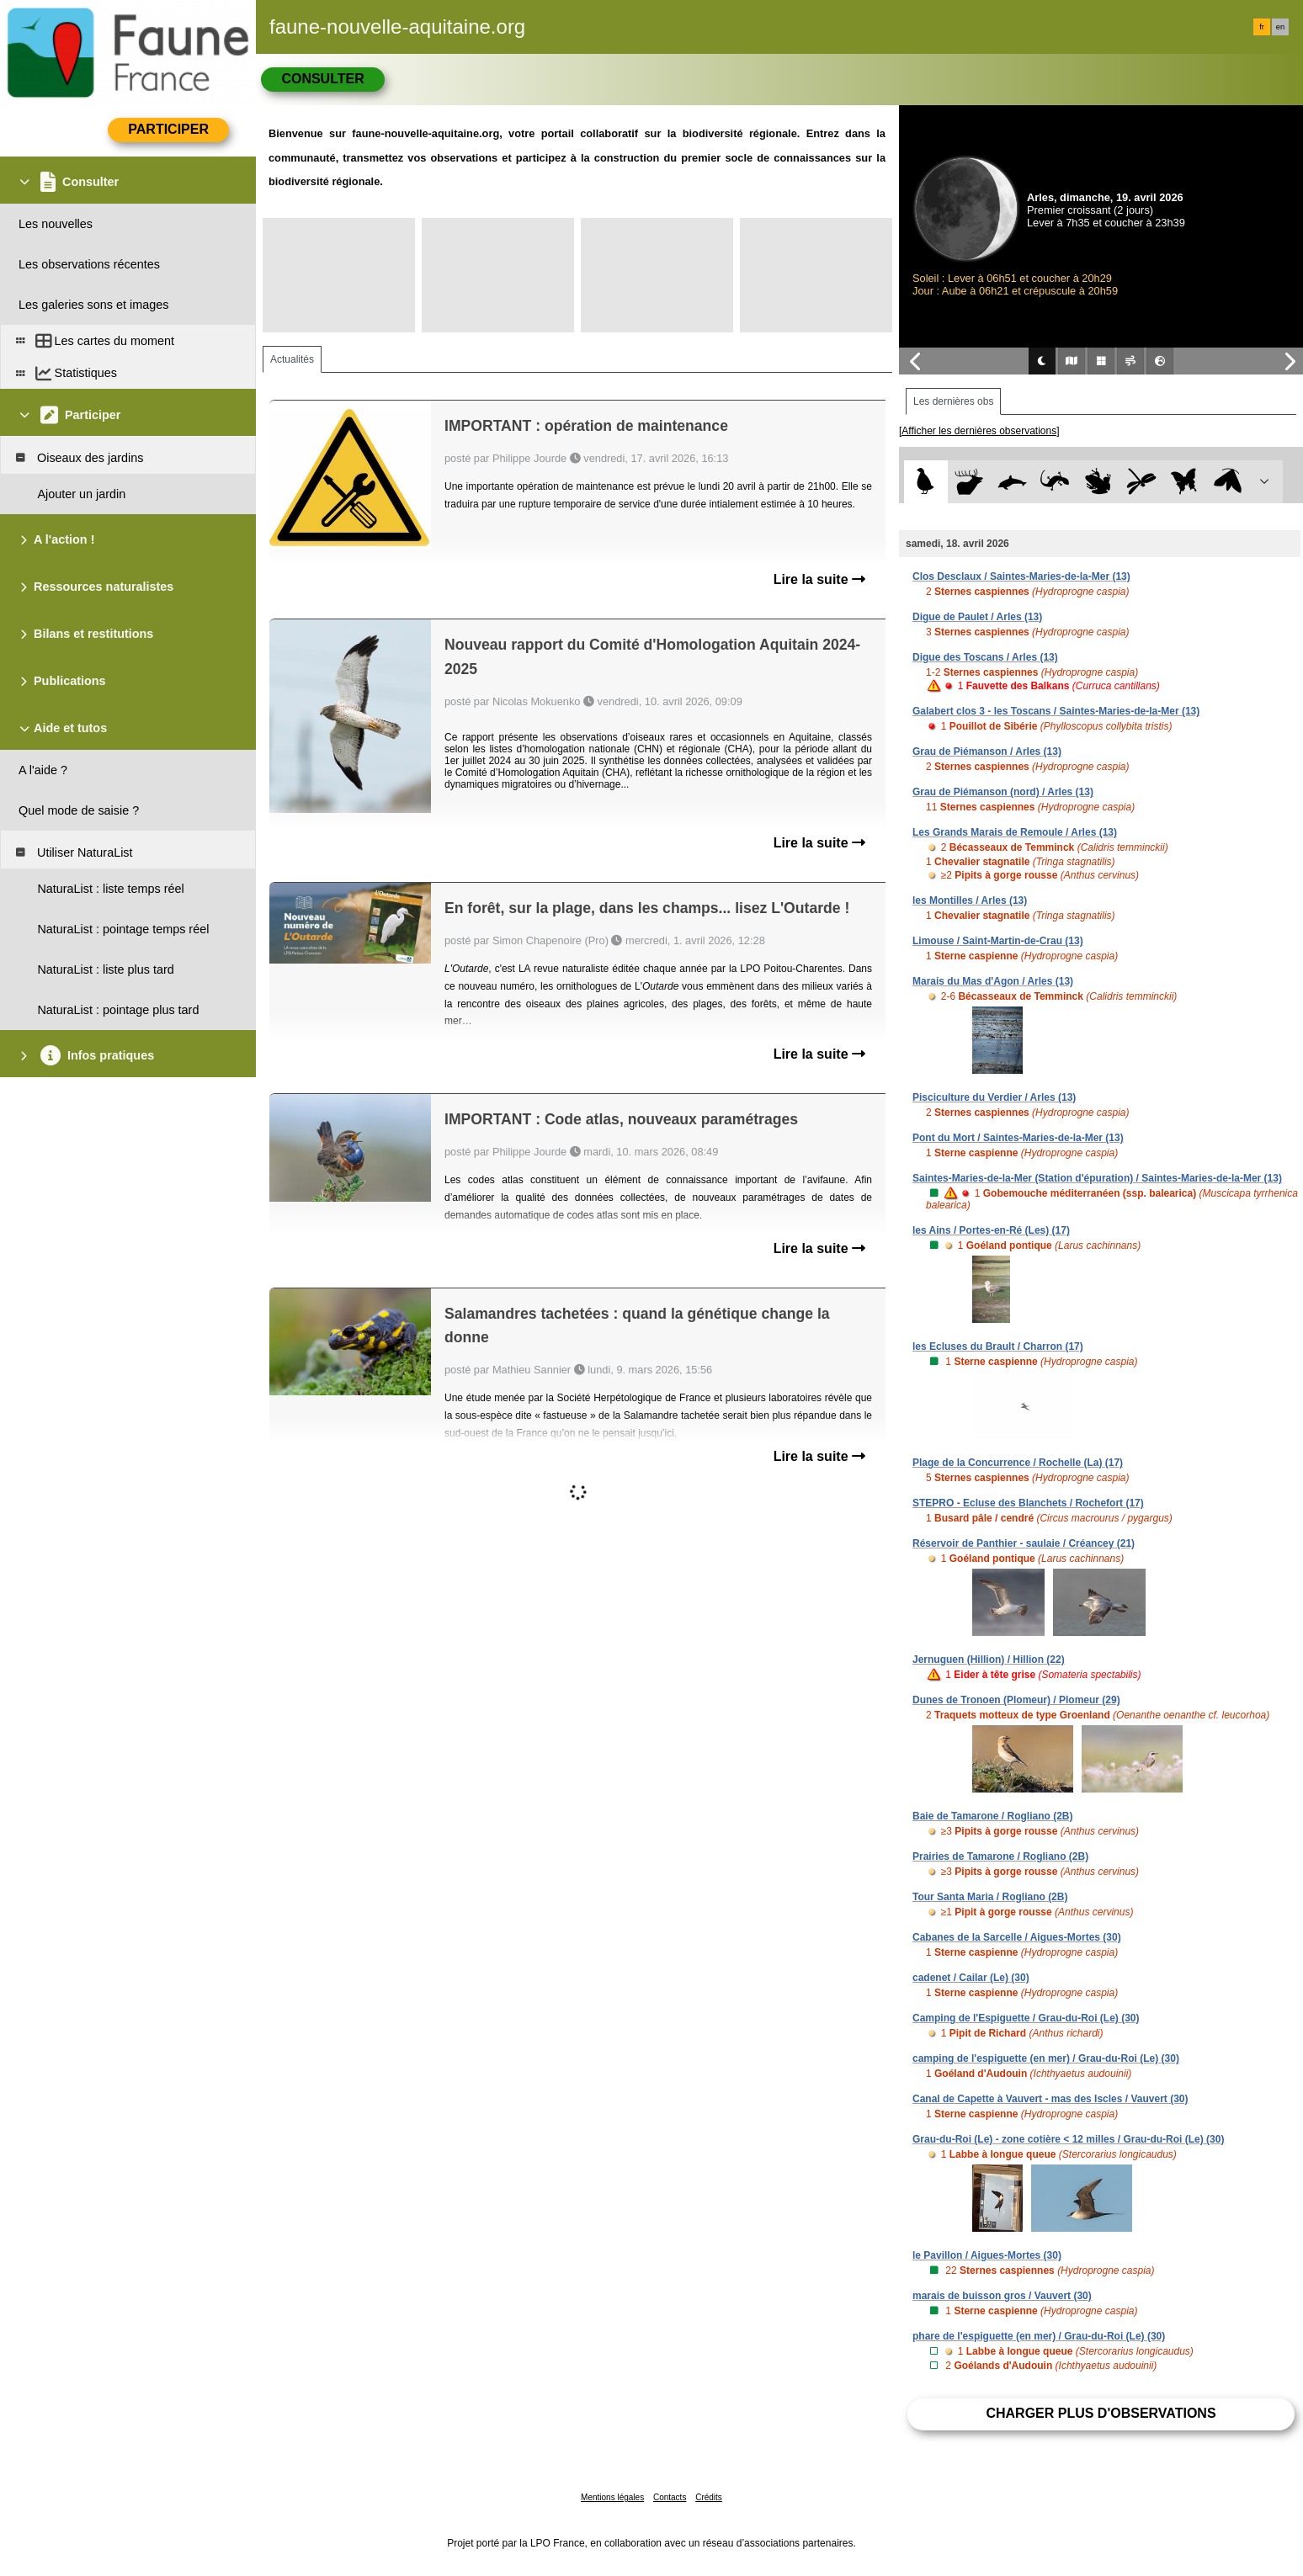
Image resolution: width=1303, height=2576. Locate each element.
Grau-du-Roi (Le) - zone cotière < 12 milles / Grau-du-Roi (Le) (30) (1068, 2139)
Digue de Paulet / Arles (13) (977, 617)
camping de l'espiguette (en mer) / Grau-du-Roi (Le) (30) (1045, 2058)
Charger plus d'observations (1100, 2413)
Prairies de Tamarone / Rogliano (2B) (1000, 1856)
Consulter (322, 79)
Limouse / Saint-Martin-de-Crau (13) (997, 941)
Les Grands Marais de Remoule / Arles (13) (1014, 832)
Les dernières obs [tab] (953, 401)
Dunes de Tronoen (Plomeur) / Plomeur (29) (1016, 1700)
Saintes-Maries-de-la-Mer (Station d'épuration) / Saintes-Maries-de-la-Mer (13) (1097, 1178)
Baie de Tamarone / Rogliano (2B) (992, 1816)
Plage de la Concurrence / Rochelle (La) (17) (1017, 1463)
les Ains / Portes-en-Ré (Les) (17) (991, 1230)
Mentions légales (612, 2497)
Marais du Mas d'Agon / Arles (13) (992, 981)
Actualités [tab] (292, 359)
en (1280, 27)
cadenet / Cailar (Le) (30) (970, 1978)
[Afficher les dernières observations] (979, 431)
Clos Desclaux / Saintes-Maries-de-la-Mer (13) (1021, 576)
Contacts (669, 2497)
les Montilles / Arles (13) (969, 900)
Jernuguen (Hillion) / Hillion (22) (988, 1659)
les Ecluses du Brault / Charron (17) (997, 1346)
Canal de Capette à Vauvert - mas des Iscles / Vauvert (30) (1050, 2099)
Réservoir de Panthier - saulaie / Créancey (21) (1023, 1543)
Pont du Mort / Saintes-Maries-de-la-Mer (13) (1018, 1138)
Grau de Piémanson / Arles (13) (986, 751)
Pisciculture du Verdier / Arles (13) (994, 1097)
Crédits (708, 2497)
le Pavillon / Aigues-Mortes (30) (986, 2255)
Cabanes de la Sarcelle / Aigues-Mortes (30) (1016, 1937)
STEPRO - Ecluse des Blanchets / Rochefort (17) (1028, 1503)
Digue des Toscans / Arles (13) (985, 657)
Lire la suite (819, 579)
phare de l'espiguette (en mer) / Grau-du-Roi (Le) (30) (1038, 2336)
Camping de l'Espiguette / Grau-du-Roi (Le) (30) (1026, 2018)
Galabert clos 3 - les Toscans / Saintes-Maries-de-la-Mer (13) (1055, 711)
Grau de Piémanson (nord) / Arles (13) (1002, 792)
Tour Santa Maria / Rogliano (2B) (989, 1897)
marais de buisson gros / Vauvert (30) (1002, 2296)
